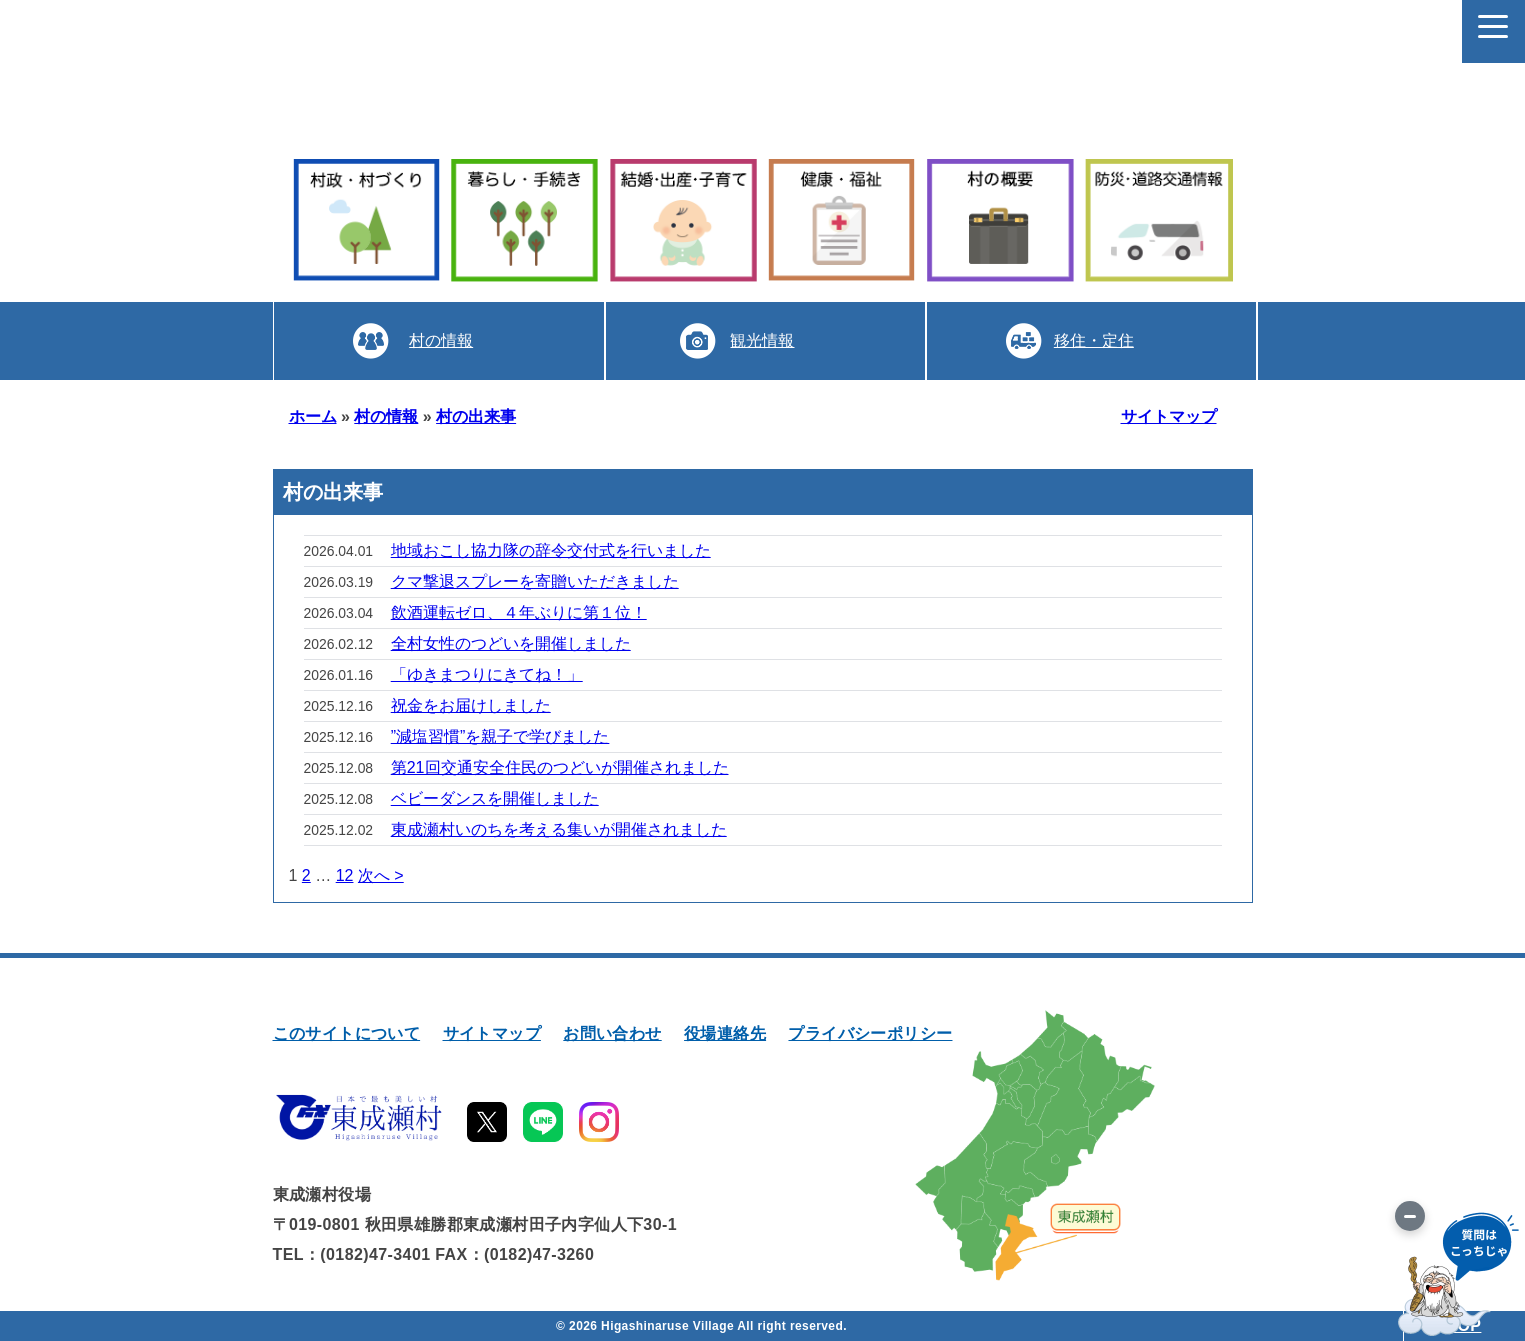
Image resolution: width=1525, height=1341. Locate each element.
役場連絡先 (725, 1033)
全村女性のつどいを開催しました (511, 643)
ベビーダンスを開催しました (495, 798)
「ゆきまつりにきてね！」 (487, 674)
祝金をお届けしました (471, 705)
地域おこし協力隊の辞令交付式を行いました (551, 550)
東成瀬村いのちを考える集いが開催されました (559, 829)
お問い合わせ (612, 1033)
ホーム (313, 416)
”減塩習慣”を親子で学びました (500, 736)
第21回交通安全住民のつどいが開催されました (560, 767)
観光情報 (762, 340)
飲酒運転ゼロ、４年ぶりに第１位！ (519, 612)
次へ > (381, 875)
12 (345, 875)
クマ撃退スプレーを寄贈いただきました (535, 581)
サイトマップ (1169, 416)
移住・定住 (1094, 340)
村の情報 (441, 340)
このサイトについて (347, 1033)
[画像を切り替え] (1410, 1216)
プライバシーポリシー (870, 1033)
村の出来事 (476, 416)
